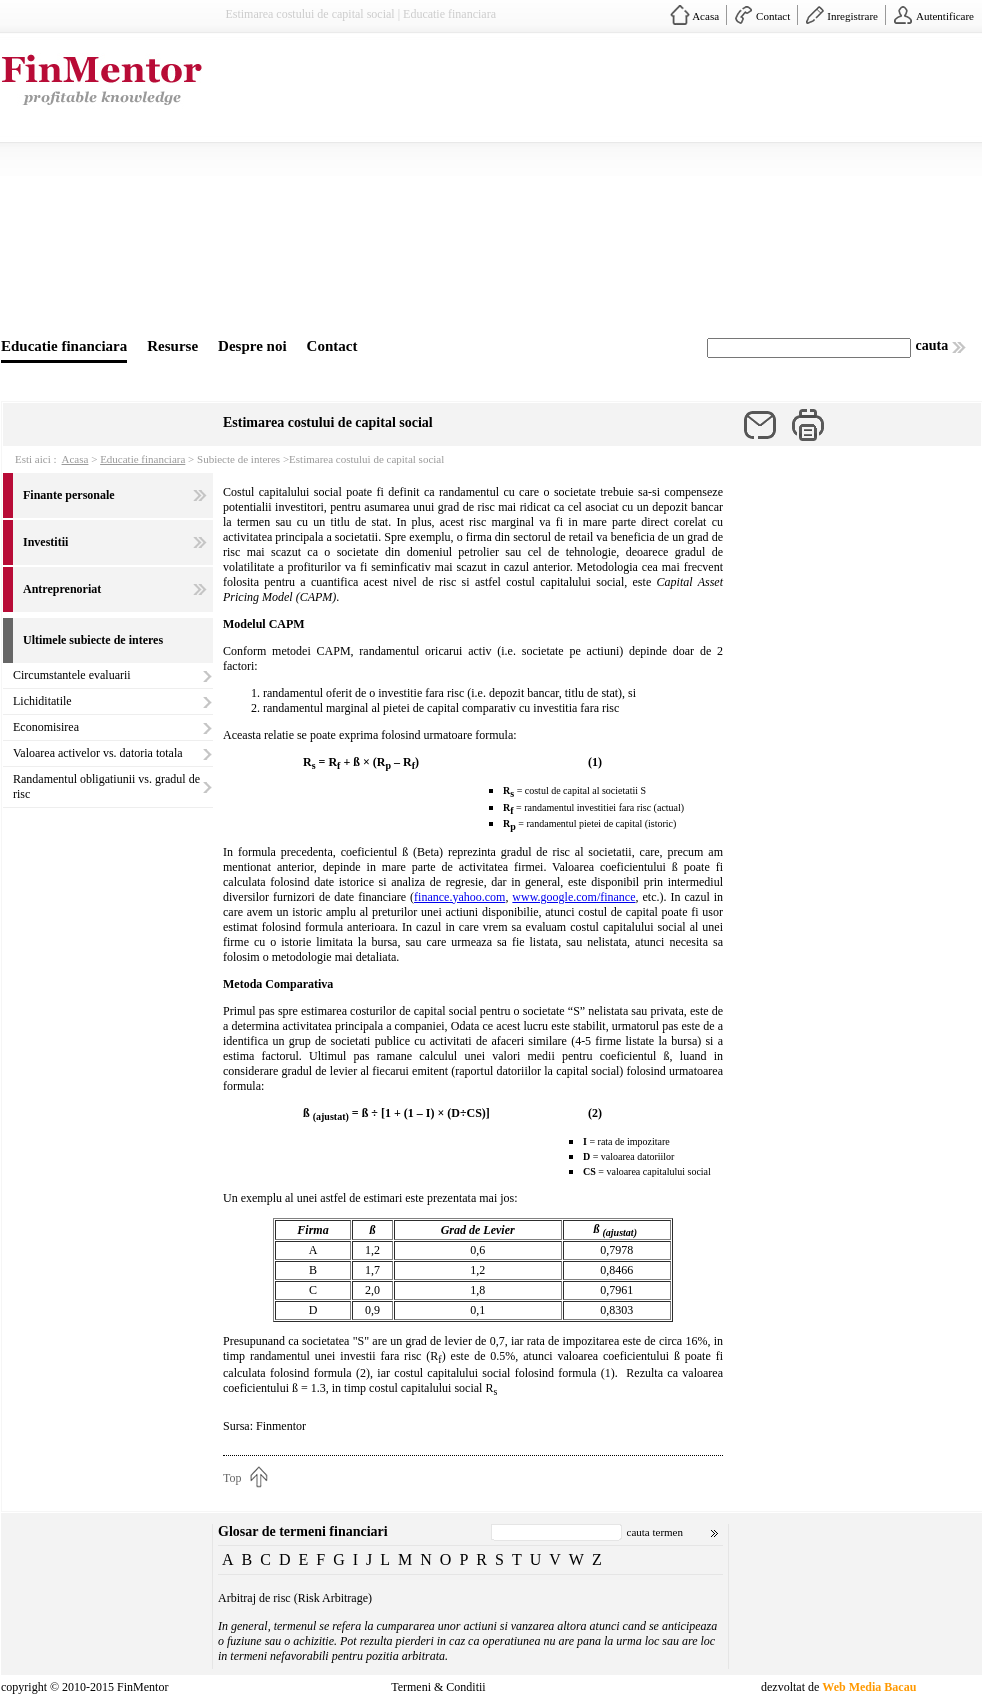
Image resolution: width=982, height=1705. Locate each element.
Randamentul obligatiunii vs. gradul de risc (106, 786)
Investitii (45, 542)
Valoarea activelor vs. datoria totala (98, 753)
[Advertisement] (590, 188)
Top (232, 1478)
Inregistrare (852, 16)
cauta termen (655, 1532)
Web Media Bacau (869, 1687)
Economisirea (46, 727)
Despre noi (252, 346)
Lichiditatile (42, 701)
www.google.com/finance (573, 897)
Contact (773, 16)
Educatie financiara (64, 346)
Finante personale (69, 495)
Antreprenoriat (62, 589)
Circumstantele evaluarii (72, 675)
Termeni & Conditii (438, 1687)
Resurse (172, 346)
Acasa (705, 16)
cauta (932, 345)
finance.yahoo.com (459, 897)
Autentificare (945, 16)
